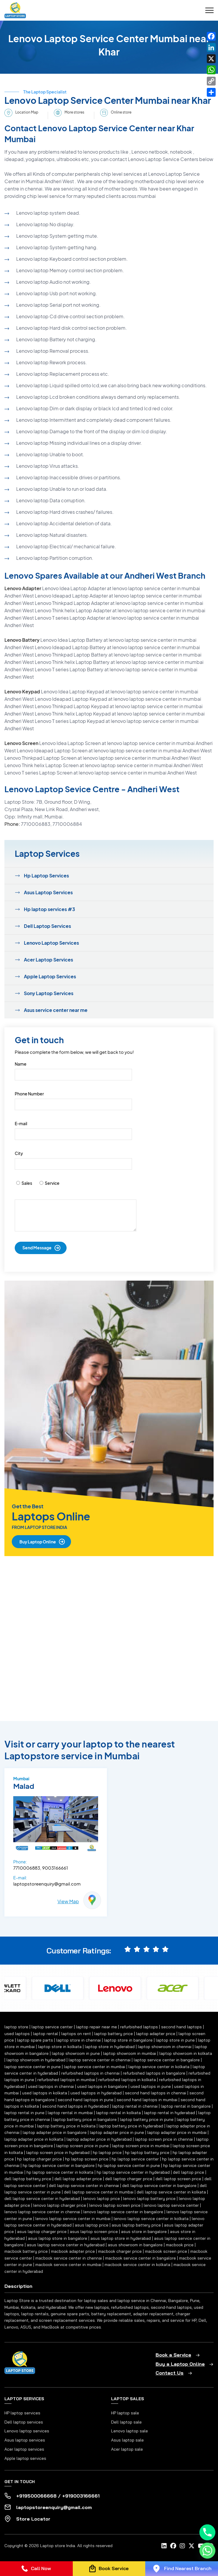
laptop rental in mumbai (70, 2112)
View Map (68, 1901)
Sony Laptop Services (48, 993)
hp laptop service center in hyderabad (133, 2172)
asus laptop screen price (94, 2231)
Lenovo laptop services (26, 2431)
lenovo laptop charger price (59, 2205)
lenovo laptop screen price (115, 2205)
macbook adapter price (73, 2251)
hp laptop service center (135, 2159)
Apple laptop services (25, 2458)
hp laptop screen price (86, 2159)
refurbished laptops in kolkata (127, 2079)
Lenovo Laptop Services (51, 943)
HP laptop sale (125, 2413)
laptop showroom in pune (76, 2053)
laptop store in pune (175, 2040)
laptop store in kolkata (60, 2046)
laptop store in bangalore (128, 2040)
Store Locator (33, 2519)
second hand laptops (181, 2026)
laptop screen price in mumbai (140, 2145)
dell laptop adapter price (78, 2178)
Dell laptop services (23, 2422)
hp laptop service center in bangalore (59, 2165)
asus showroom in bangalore (135, 2244)
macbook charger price (120, 2251)
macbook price (180, 2244)
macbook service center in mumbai (68, 2264)
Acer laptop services (24, 2449)
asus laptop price (91, 2225)
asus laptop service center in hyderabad (66, 2244)
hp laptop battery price (147, 2152)
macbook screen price (166, 2251)
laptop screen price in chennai (164, 2139)
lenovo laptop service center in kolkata (151, 2218)
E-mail (21, 1123)
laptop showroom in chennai (164, 2046)
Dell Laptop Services (47, 926)
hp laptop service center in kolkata (60, 2172)
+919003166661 (81, 2496)
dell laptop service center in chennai (84, 2185)
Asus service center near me (55, 1010)
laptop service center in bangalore (167, 2060)
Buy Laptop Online (37, 1541)
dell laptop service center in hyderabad (42, 2198)
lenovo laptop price (101, 2198)
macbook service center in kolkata (137, 2264)
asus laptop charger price (42, 2231)
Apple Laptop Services (50, 976)
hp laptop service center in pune (129, 2165)
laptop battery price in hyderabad (131, 2126)
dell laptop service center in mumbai (98, 2192)
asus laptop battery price (136, 2225)
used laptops (17, 2033)
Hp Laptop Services (46, 875)
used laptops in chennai (51, 2086)
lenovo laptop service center (171, 2205)
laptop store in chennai (78, 2040)
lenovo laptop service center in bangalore (123, 2211)
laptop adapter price (155, 2033)
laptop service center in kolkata (158, 2066)
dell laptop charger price (128, 2178)
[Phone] (207, 2532)
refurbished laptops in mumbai (66, 2079)
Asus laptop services (24, 2440)
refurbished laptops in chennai (90, 2073)
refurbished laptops (139, 2026)
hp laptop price (107, 2152)
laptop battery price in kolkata (66, 2126)
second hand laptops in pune (85, 2099)
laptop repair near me (96, 2026)
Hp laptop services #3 (49, 909)
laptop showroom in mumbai (129, 2053)
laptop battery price (113, 2033)
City (19, 1153)
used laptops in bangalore (102, 2086)
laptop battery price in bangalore (85, 2119)
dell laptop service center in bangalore (159, 2185)
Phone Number (29, 1093)
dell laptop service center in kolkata (171, 2192)
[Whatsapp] (207, 2551)
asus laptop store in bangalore (57, 2238)
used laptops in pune (151, 2086)
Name (21, 1064)
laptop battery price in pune (147, 2119)
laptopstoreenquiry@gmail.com (47, 1883)
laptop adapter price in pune (117, 2132)
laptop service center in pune (32, 2066)
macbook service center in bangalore (140, 2258)
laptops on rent (76, 2033)
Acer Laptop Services (48, 959)
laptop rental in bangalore (186, 2106)
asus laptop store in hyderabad (120, 2238)
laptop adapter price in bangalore (55, 2132)
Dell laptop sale (126, 2422)
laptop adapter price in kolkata (33, 2139)
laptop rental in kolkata (118, 2112)
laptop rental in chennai (135, 2106)
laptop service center (52, 2026)
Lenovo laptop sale (129, 2431)
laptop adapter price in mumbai (177, 2132)
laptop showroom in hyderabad (35, 2060)
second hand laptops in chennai (155, 2093)
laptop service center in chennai (100, 2060)
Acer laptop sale (127, 2449)
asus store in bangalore (144, 2231)
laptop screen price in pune (82, 2145)
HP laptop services (22, 2413)
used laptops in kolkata (44, 2093)
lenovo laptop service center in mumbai (72, 2218)
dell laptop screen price (178, 2178)
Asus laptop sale (127, 2440)
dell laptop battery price (27, 2178)
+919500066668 (36, 2496)
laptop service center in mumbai (94, 2066)
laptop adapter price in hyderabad (99, 2139)
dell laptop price (188, 2172)
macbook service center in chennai (68, 2258)
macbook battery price (26, 2251)
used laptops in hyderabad (96, 2093)
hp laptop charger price (39, 2159)
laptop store (16, 2026)
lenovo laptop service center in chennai (42, 2211)
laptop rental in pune (24, 2112)
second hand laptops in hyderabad (75, 2106)
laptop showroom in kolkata (185, 2053)
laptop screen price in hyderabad (58, 2152)
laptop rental (45, 2033)
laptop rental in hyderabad (169, 2112)
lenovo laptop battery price (149, 2198)
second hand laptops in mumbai (147, 2099)
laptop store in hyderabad (110, 2046)
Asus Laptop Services (48, 892)
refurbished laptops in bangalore (154, 2073)
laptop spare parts (35, 2040)
